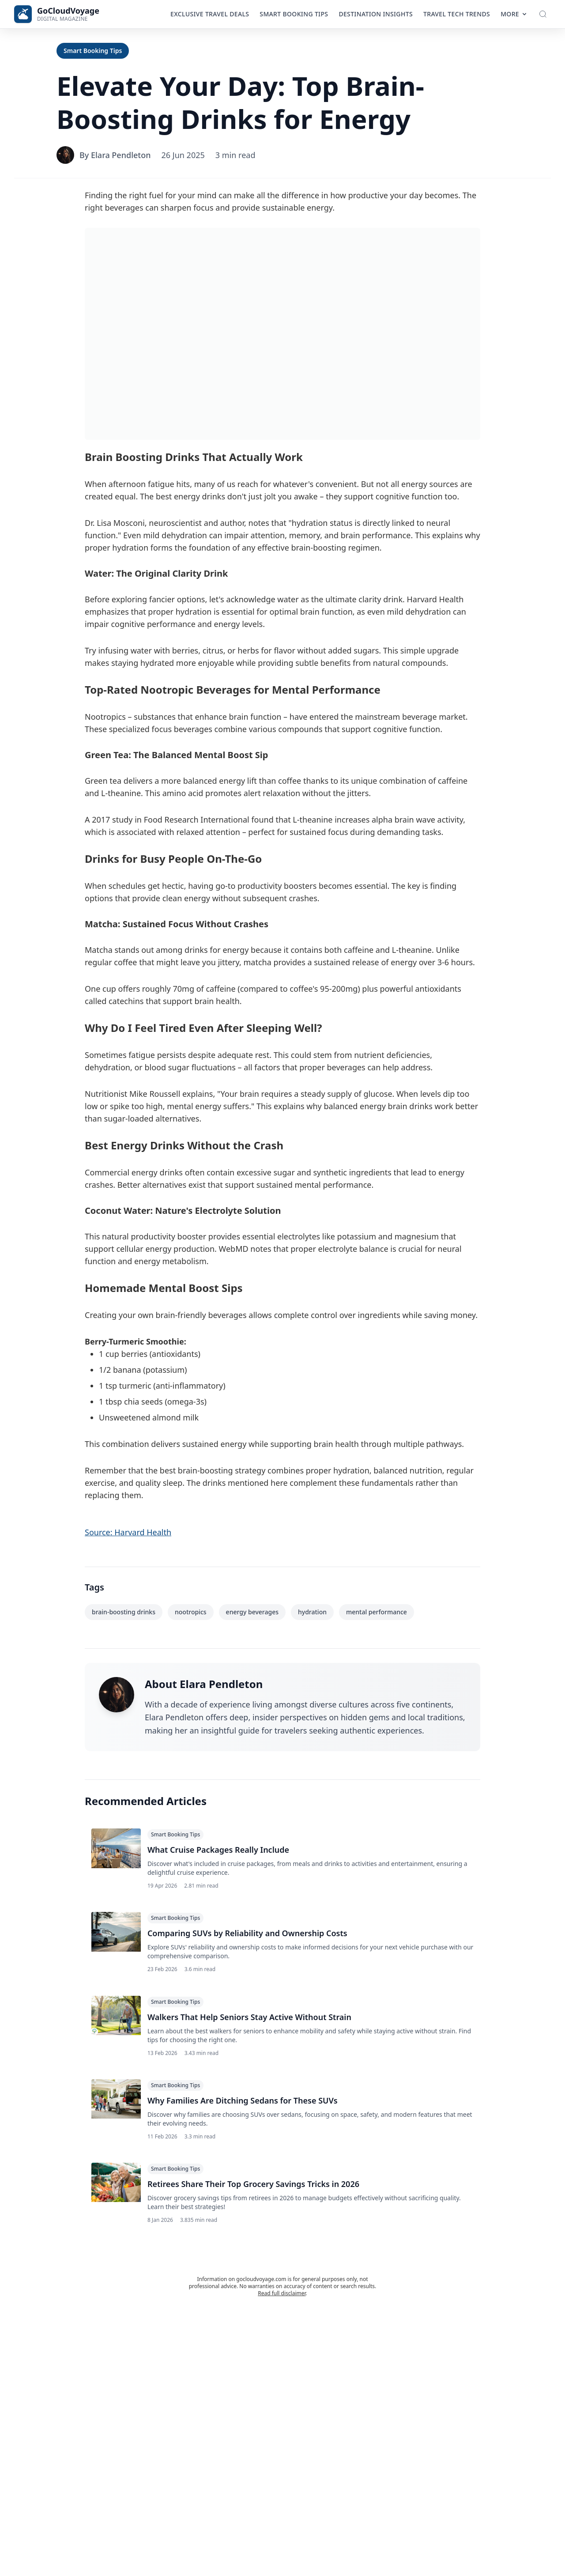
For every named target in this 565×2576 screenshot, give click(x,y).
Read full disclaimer (281, 2303)
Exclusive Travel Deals (209, 14)
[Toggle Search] (543, 14)
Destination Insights (376, 14)
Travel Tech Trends (456, 14)
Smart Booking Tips (294, 14)
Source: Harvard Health (128, 1532)
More (514, 14)
